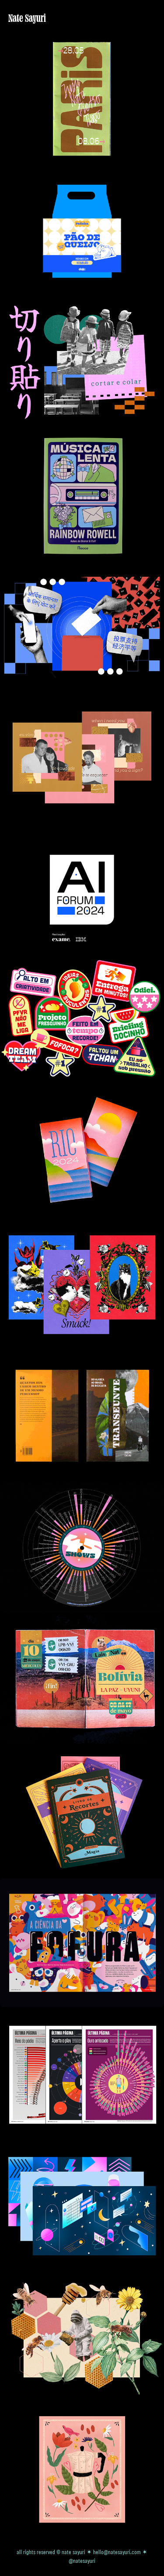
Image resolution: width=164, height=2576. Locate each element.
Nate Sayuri (27, 18)
